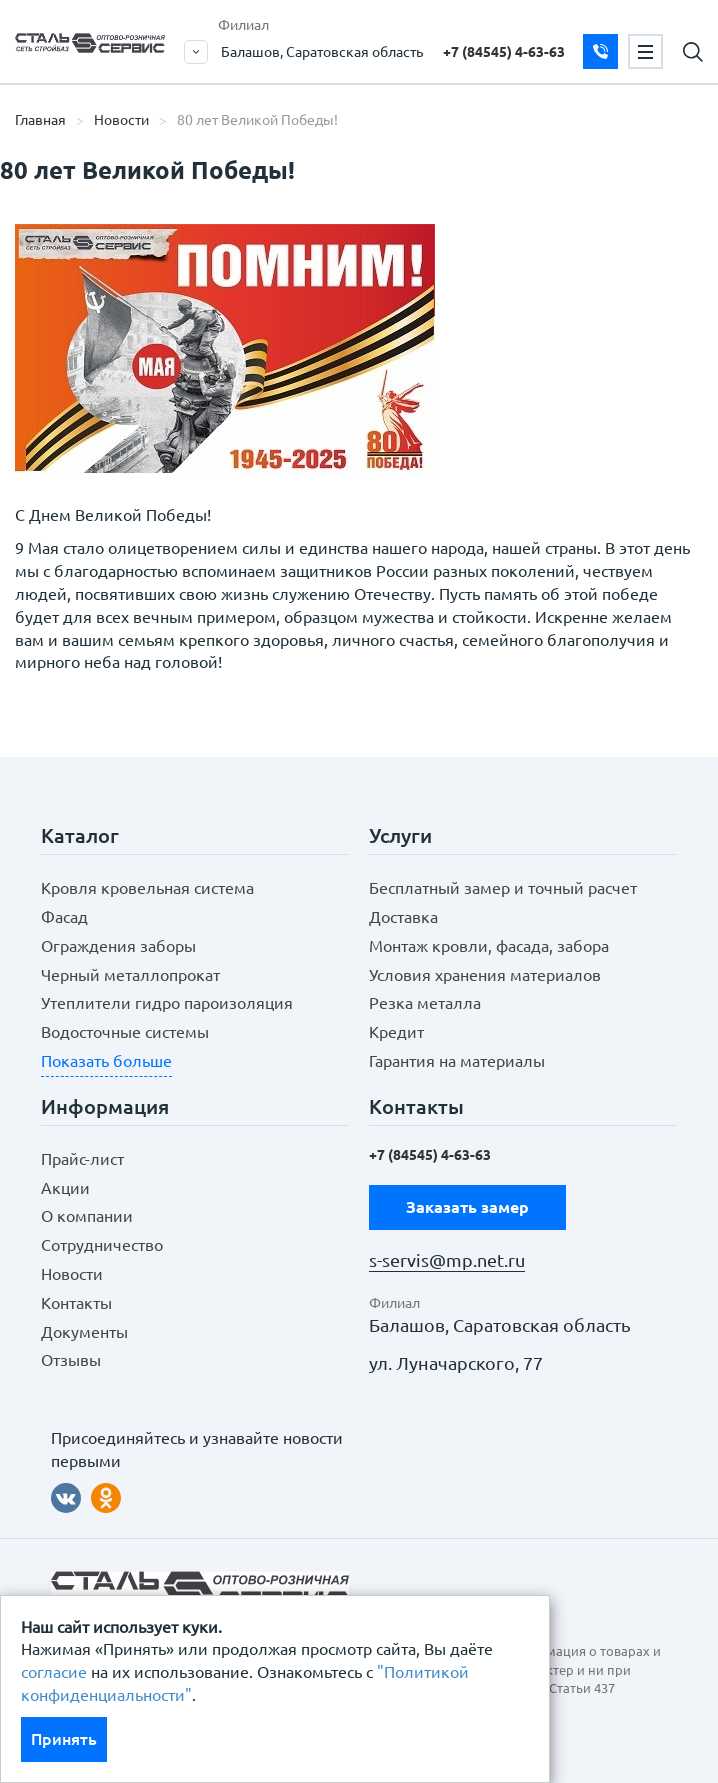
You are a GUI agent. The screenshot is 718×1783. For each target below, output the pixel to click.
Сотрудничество (102, 1245)
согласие (54, 1672)
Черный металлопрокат (130, 975)
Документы (84, 1332)
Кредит (396, 1032)
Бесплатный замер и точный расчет (503, 888)
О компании (87, 1216)
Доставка (403, 917)
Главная (40, 120)
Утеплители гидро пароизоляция (167, 1003)
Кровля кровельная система (147, 888)
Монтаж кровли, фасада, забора (489, 946)
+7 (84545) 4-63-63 (504, 52)
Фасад (64, 917)
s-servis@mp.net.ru (447, 1260)
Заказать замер (600, 51)
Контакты (76, 1303)
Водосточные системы (125, 1032)
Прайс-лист (82, 1159)
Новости (121, 120)
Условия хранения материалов (485, 975)
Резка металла (425, 1003)
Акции (65, 1188)
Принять (64, 1739)
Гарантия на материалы (457, 1061)
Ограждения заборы (118, 946)
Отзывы (71, 1360)
